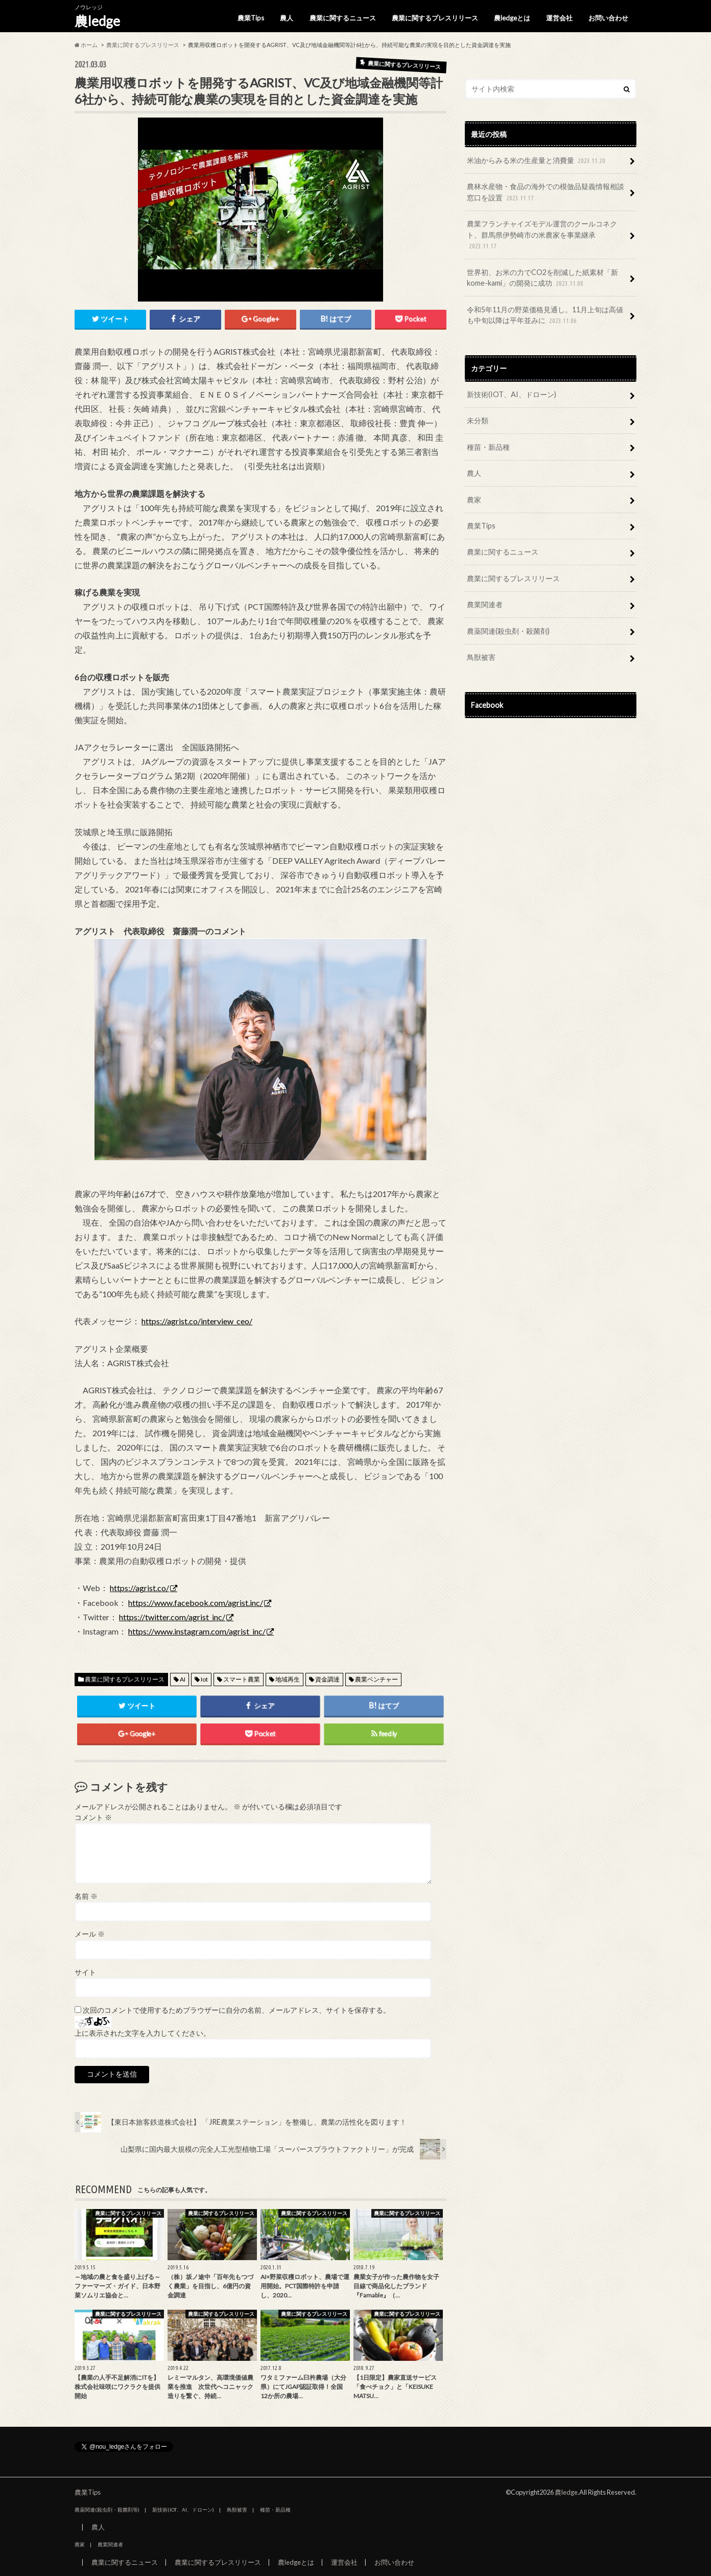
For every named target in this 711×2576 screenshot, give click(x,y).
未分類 (477, 420)
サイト (85, 1972)
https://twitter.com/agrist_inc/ (172, 1617)
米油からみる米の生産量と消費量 (537, 161)
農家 (474, 499)
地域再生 (287, 1679)
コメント (93, 1817)
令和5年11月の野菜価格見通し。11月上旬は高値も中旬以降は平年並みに (545, 315)
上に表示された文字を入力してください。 (142, 2033)
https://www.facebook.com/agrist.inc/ (195, 1602)
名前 (86, 1896)
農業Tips (251, 18)
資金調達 (327, 1679)
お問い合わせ (608, 18)
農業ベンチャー (376, 1679)
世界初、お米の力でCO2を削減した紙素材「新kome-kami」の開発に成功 (542, 278)
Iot (204, 1679)
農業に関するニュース (343, 18)
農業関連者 (485, 604)
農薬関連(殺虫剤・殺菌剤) (508, 631)
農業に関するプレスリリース (435, 18)
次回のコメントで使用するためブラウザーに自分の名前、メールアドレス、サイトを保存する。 (236, 2010)
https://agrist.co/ (139, 1588)
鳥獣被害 (481, 657)
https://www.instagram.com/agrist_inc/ (197, 1631)
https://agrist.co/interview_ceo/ (196, 1321)
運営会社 (559, 18)
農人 (286, 18)
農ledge (97, 21)
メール (90, 1934)
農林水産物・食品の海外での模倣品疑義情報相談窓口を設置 (545, 192)
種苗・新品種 (488, 447)
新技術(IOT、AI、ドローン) (511, 394)
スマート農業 (241, 1679)
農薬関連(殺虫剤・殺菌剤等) (107, 2509)
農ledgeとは (512, 18)
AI (182, 1679)
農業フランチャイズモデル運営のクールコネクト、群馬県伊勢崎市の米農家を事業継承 (542, 235)
